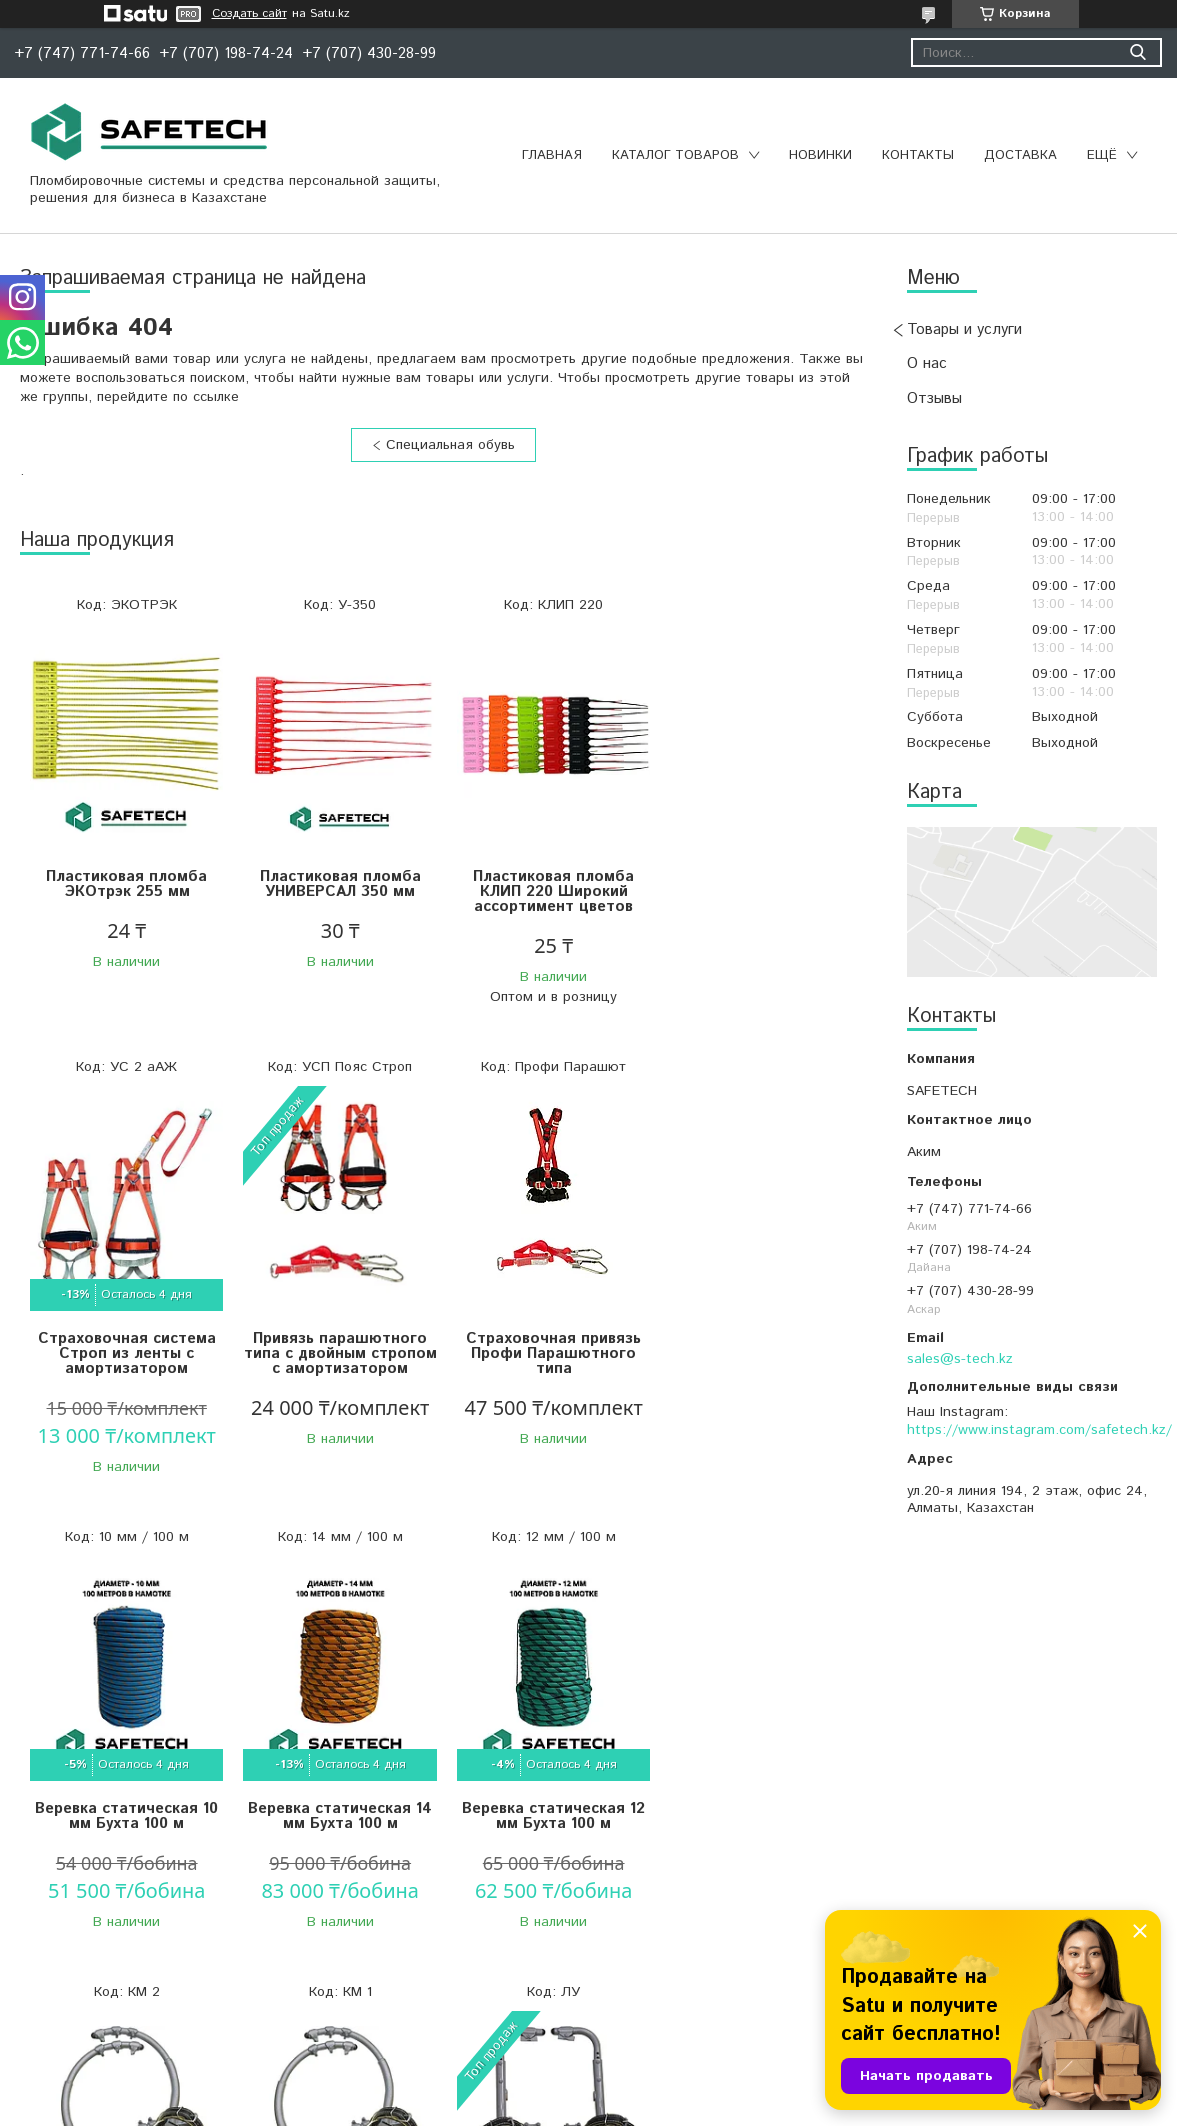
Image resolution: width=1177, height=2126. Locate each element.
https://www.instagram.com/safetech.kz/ (1039, 1430)
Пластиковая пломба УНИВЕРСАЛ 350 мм (337, 884)
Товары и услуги (964, 329)
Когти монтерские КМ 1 (549, 1803)
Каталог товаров (675, 155)
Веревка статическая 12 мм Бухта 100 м (125, 1811)
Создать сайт (249, 14)
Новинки (820, 155)
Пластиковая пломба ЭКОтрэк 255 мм (125, 884)
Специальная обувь (450, 445)
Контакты (918, 155)
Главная (552, 155)
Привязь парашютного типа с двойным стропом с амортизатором (126, 1369)
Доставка (1020, 155)
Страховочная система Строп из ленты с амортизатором (761, 891)
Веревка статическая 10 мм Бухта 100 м (549, 1354)
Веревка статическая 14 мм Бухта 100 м (761, 1354)
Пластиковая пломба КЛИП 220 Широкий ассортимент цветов (549, 891)
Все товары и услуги (436, 2004)
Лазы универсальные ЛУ (761, 1803)
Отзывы (934, 398)
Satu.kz (676, 2088)
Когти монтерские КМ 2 (337, 1803)
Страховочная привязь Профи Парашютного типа (337, 1361)
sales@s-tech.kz (960, 1359)
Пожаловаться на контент (624, 2106)
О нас (927, 363)
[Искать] (1137, 52)
